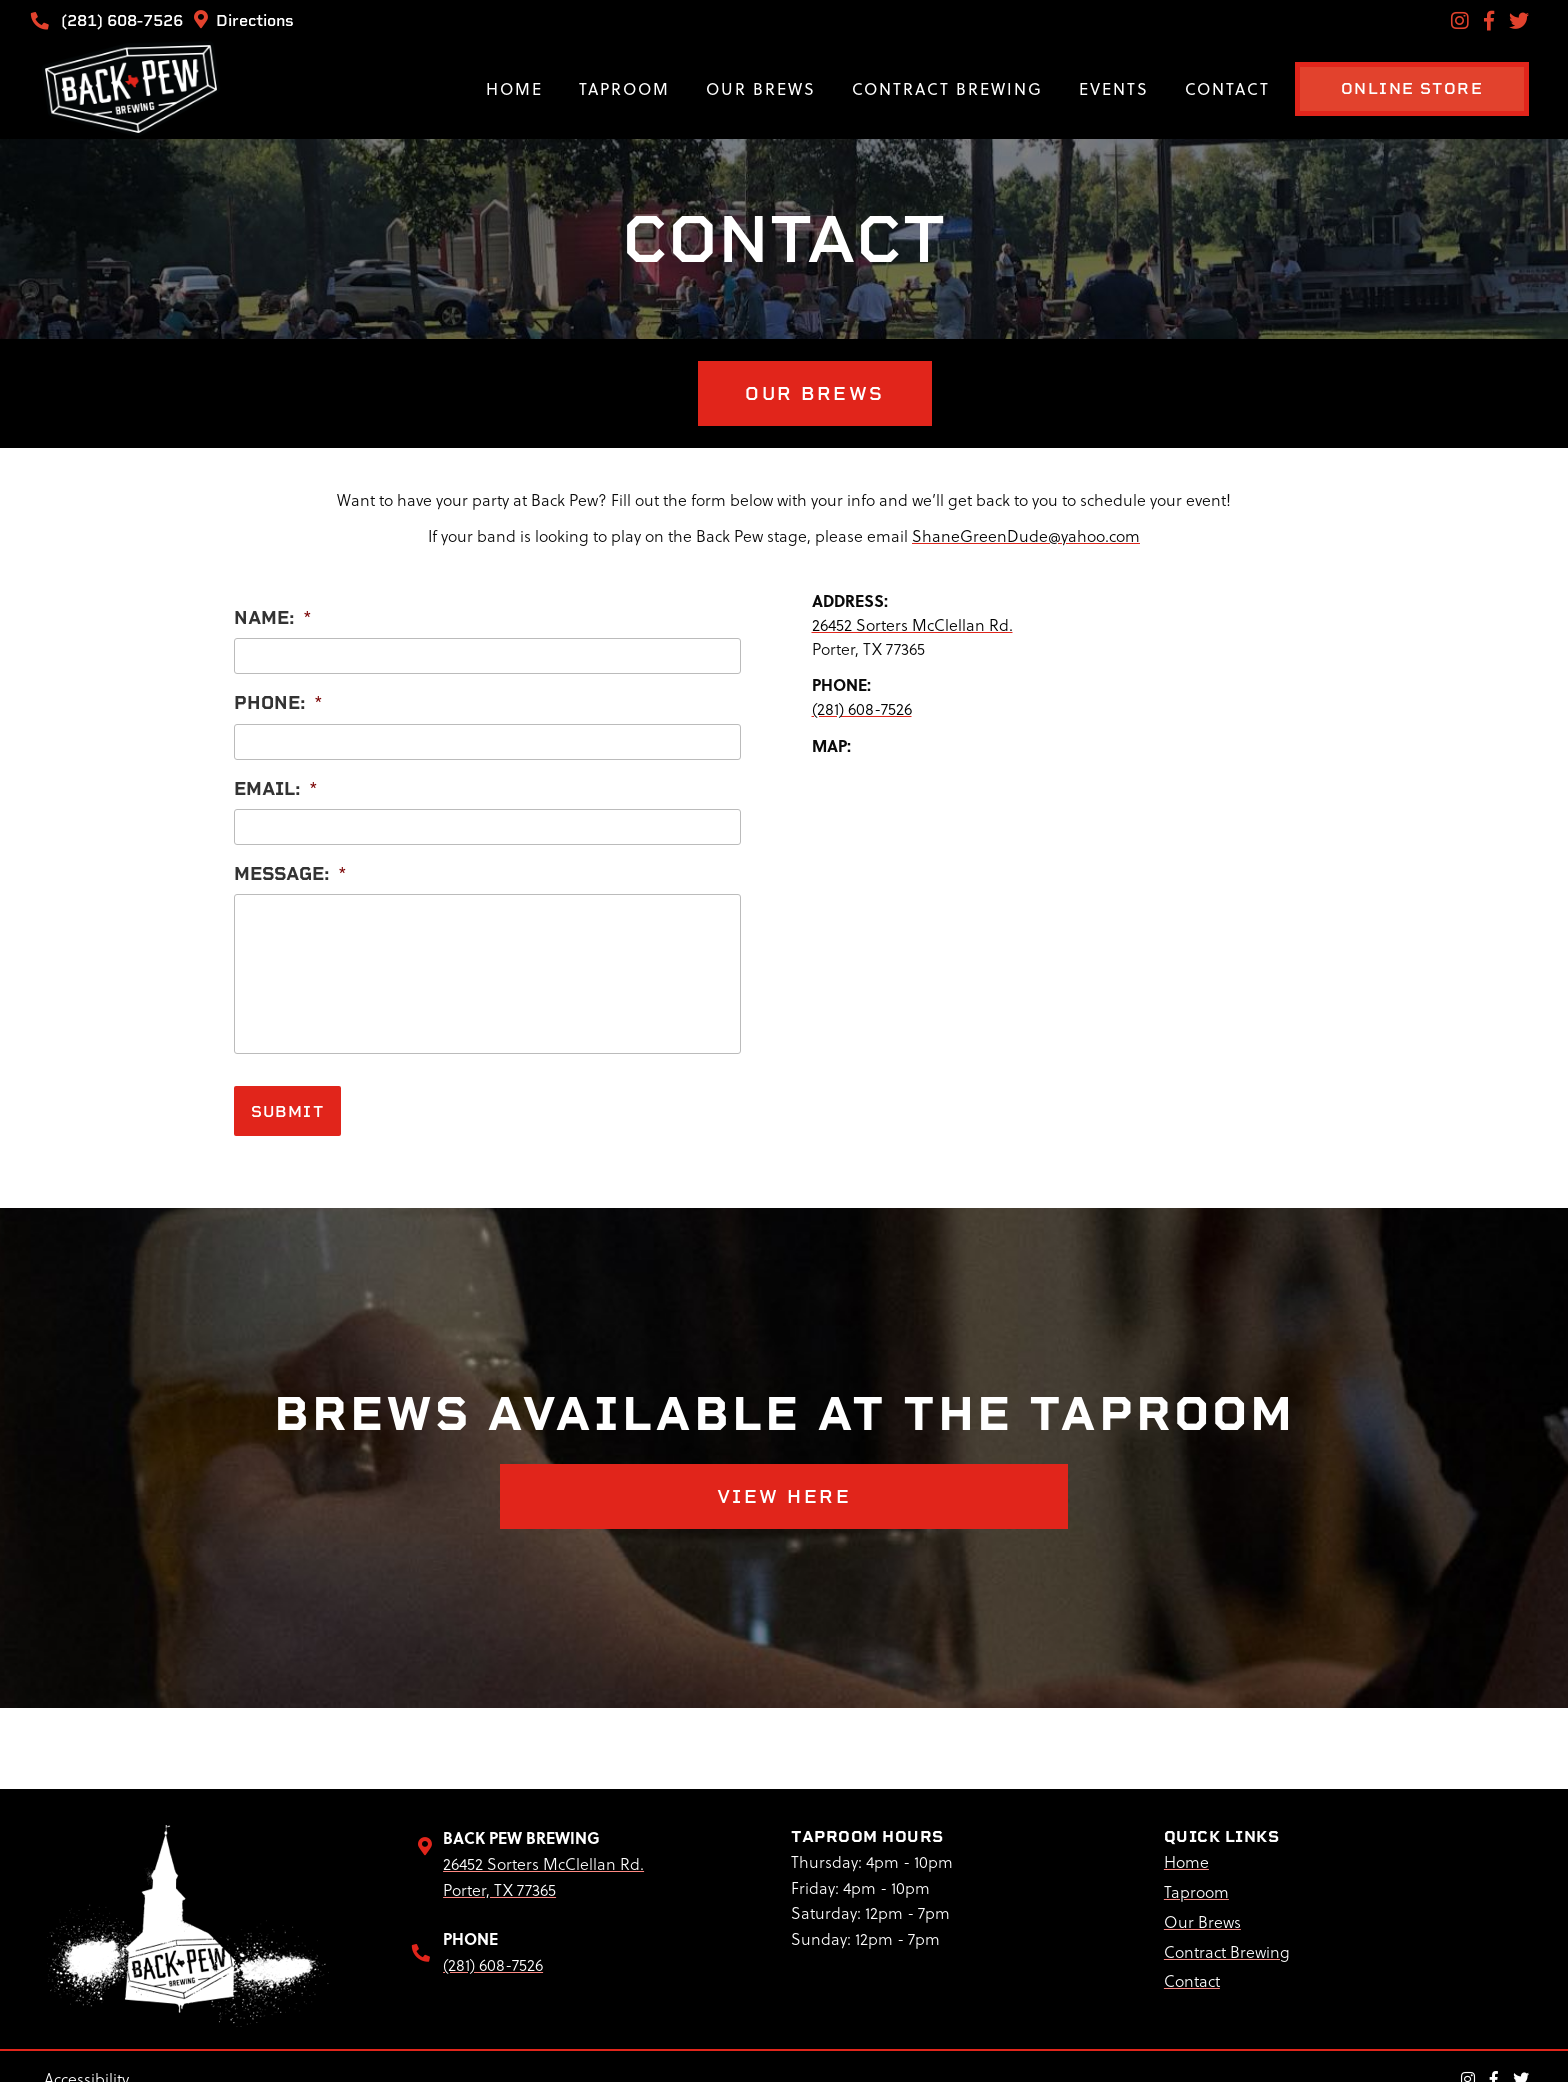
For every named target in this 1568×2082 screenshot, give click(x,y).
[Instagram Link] (1460, 20)
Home (479, 89)
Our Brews (726, 89)
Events (1079, 89)
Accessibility (86, 2067)
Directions (244, 20)
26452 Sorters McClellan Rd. (912, 619)
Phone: (278, 697)
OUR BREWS (783, 391)
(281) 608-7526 (111, 20)
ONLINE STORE (1394, 88)
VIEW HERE (784, 1485)
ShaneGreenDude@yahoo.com (1026, 531)
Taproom (589, 89)
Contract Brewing (912, 89)
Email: (276, 783)
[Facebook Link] (1489, 20)
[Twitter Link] (1519, 20)
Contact (1192, 89)
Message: (290, 868)
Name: (273, 612)
